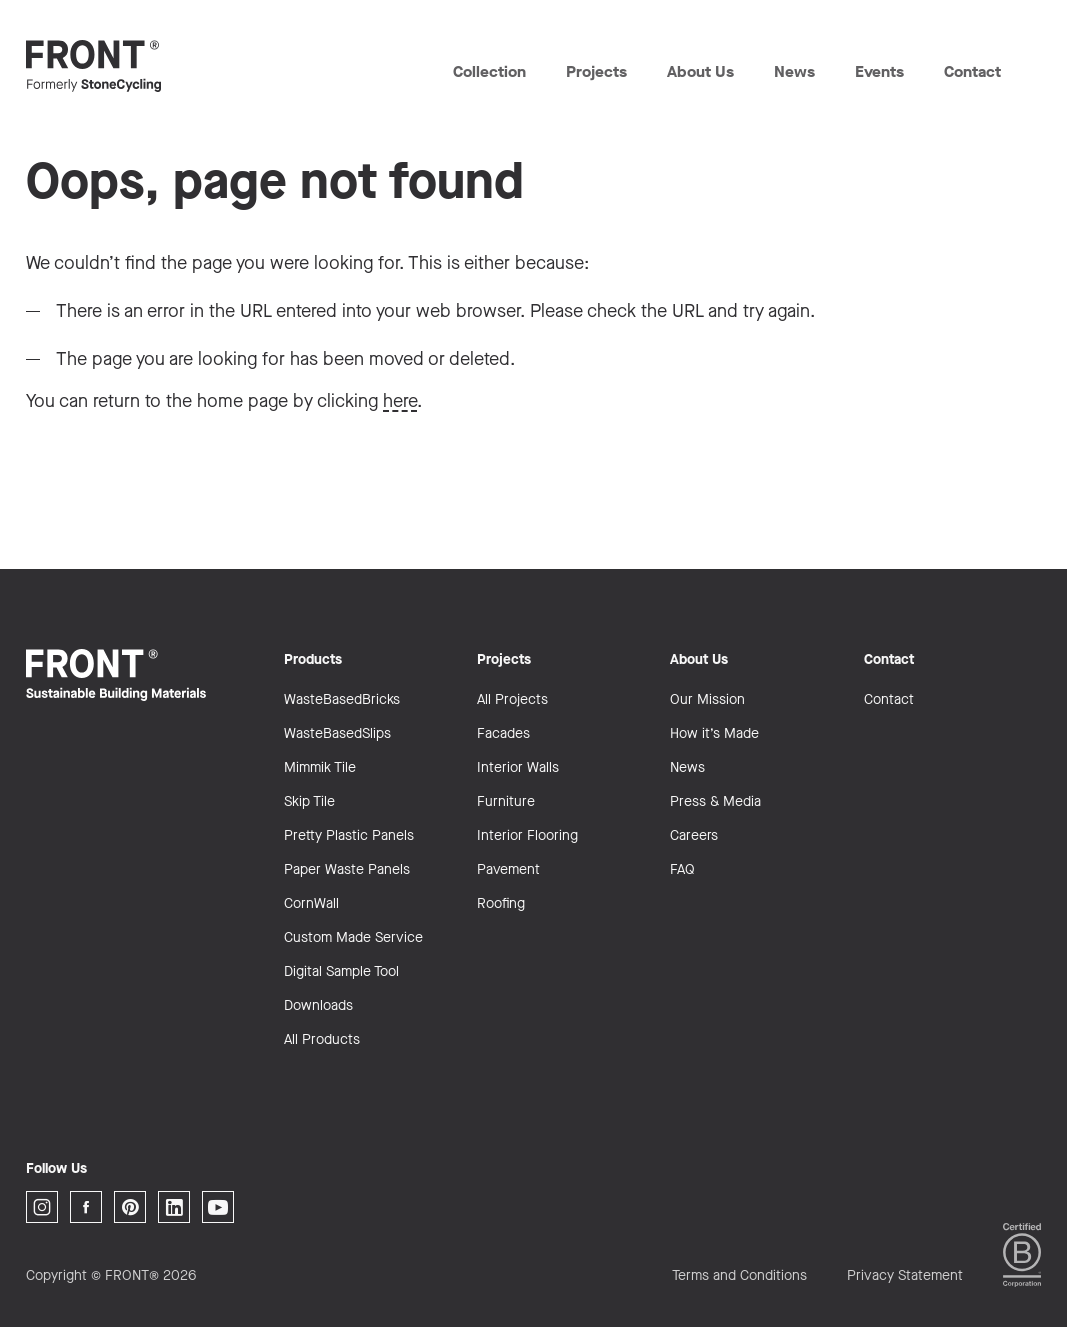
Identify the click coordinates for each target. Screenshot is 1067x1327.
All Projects (512, 699)
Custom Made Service (353, 937)
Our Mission (707, 699)
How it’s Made (714, 733)
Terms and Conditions (739, 1275)
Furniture (506, 801)
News (794, 71)
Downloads (318, 1005)
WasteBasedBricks (342, 699)
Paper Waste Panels (347, 869)
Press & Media (715, 801)
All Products (322, 1039)
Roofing (501, 903)
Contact (971, 71)
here (400, 401)
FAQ (682, 869)
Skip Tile (309, 801)
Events (879, 71)
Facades (503, 733)
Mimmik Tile (320, 767)
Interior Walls (518, 767)
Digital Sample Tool (341, 971)
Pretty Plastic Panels (349, 835)
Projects (595, 71)
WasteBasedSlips (337, 733)
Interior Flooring (527, 835)
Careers (694, 835)
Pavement (508, 869)
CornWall (311, 903)
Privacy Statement (905, 1275)
